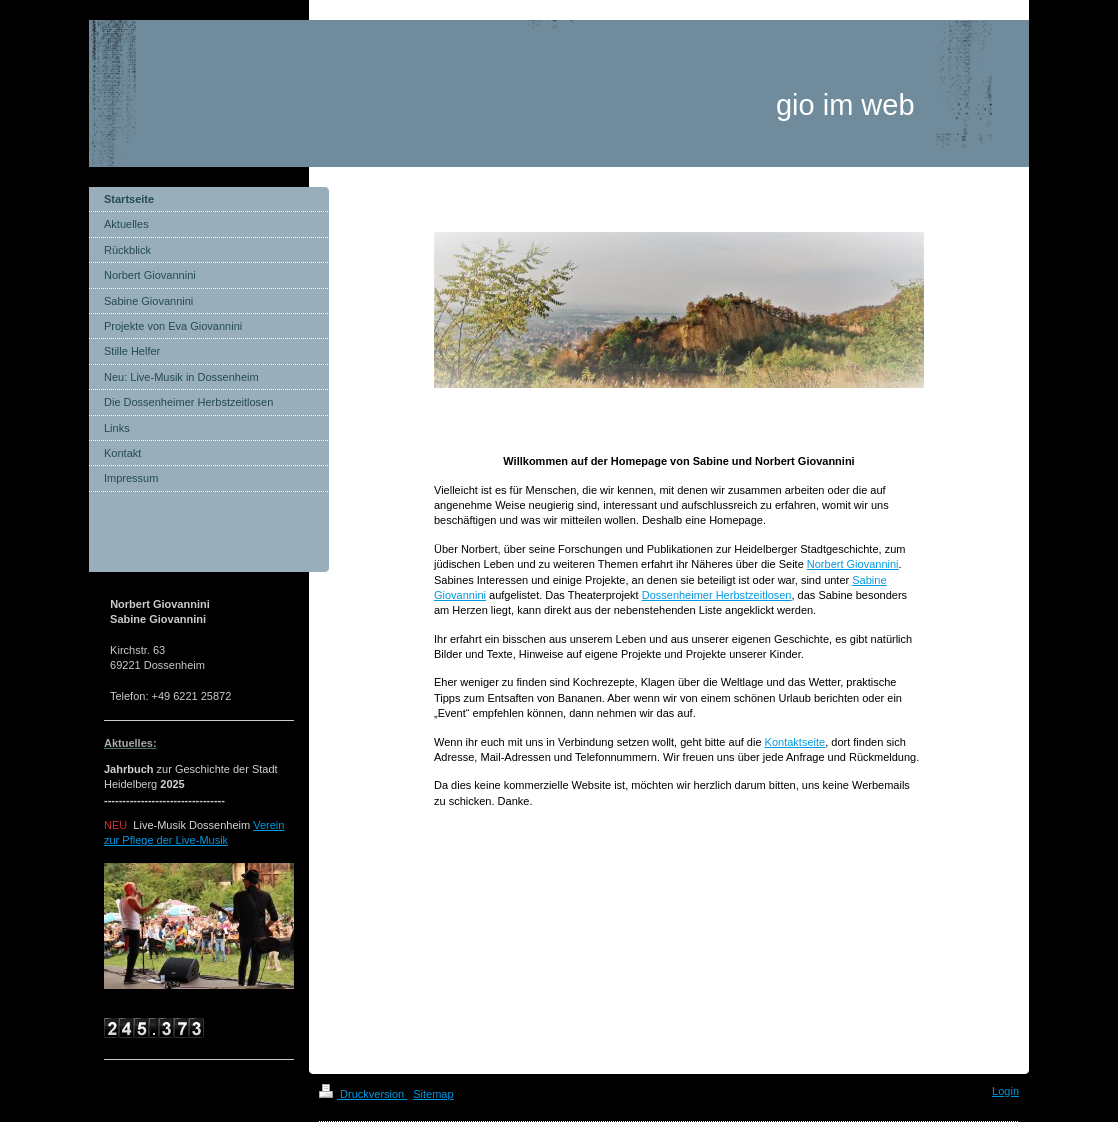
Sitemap (433, 1094)
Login (1005, 1091)
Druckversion (363, 1094)
